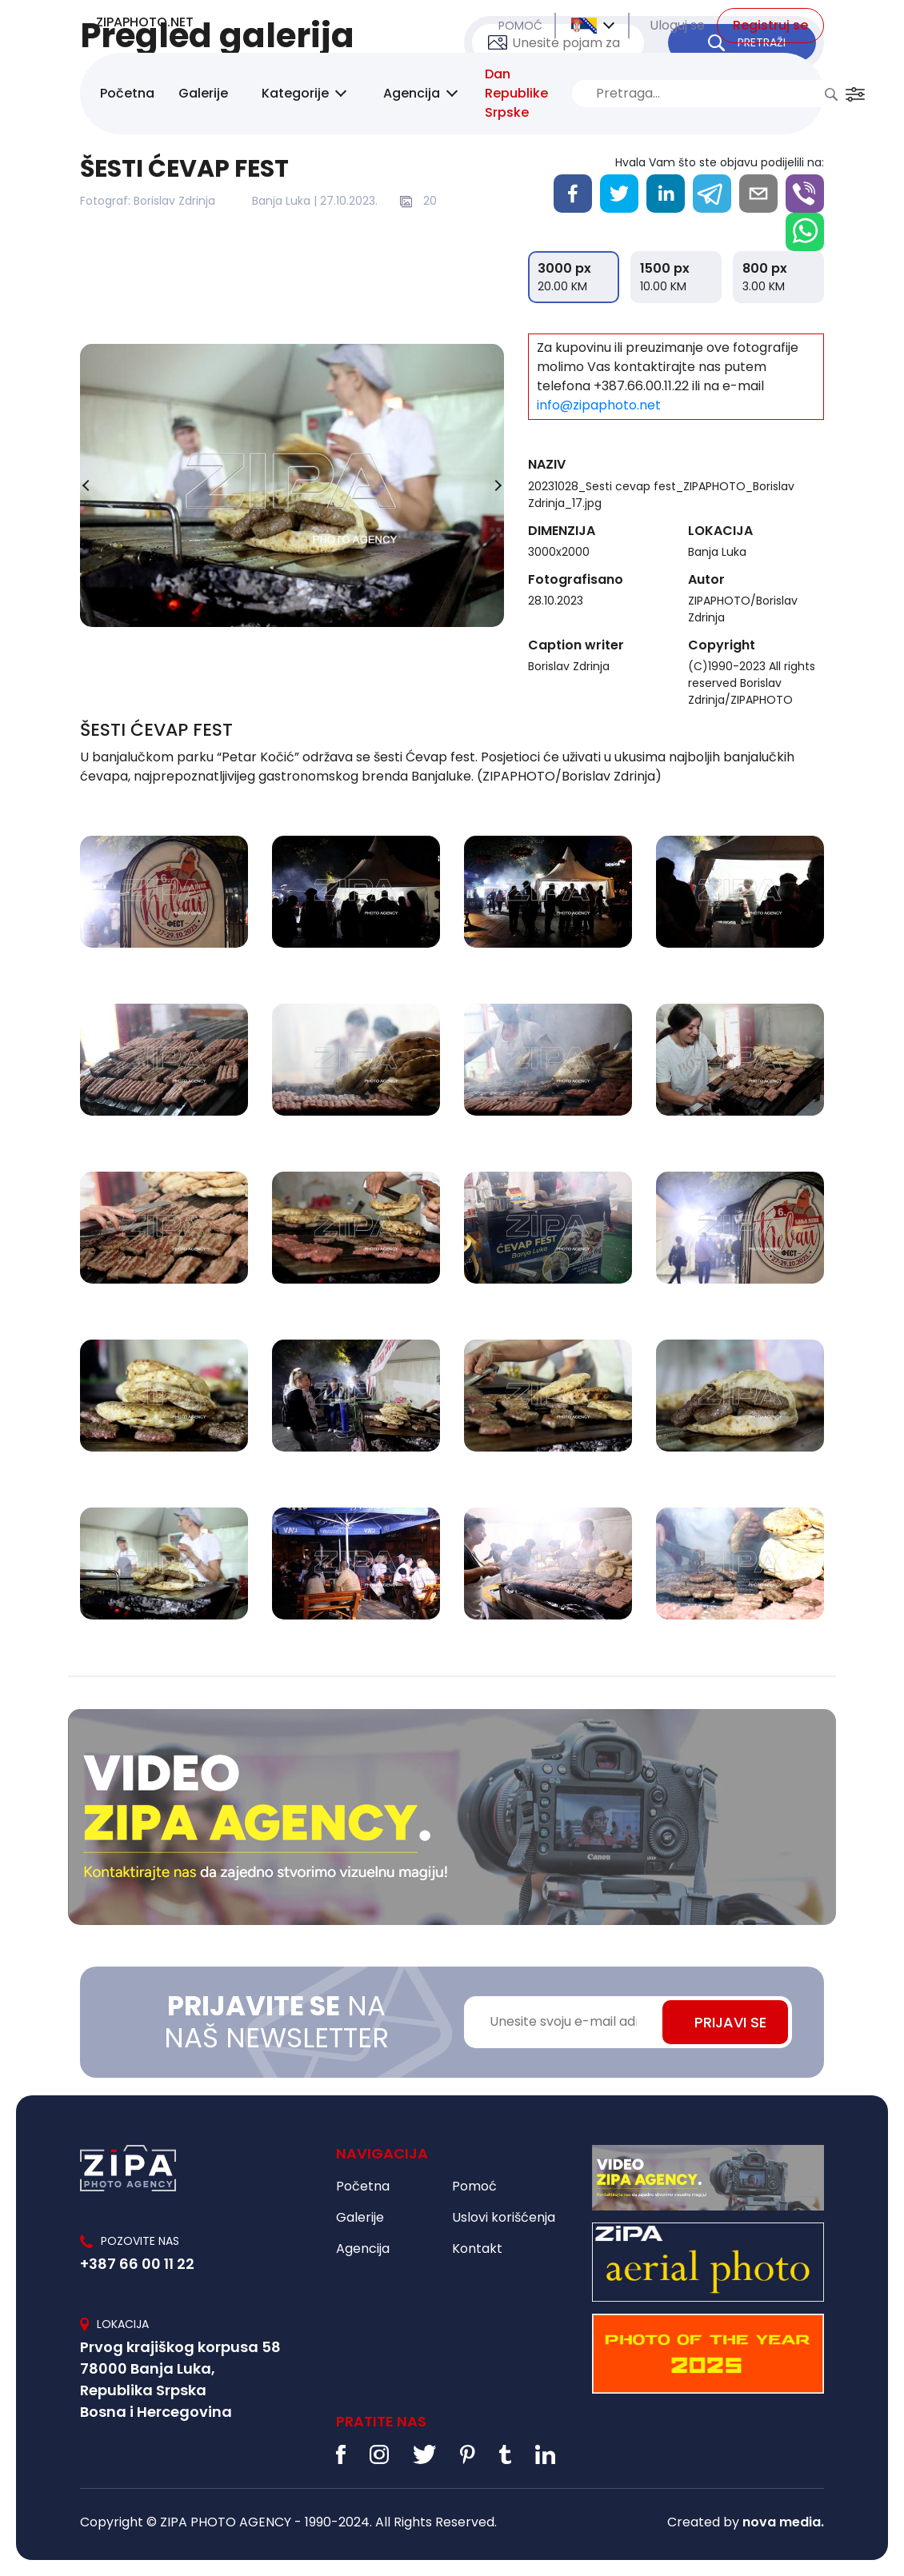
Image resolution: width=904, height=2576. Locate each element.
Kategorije (295, 93)
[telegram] (712, 193)
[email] (758, 193)
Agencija (411, 93)
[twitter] (619, 193)
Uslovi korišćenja (503, 2217)
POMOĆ (520, 26)
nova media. (783, 2522)
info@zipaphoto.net (599, 405)
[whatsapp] (805, 232)
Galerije (203, 93)
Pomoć (474, 2186)
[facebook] (573, 193)
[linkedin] (665, 193)
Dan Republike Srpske (516, 93)
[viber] (805, 193)
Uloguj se (677, 25)
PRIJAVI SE (730, 2022)
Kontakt (477, 2248)
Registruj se (770, 25)
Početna (127, 93)
